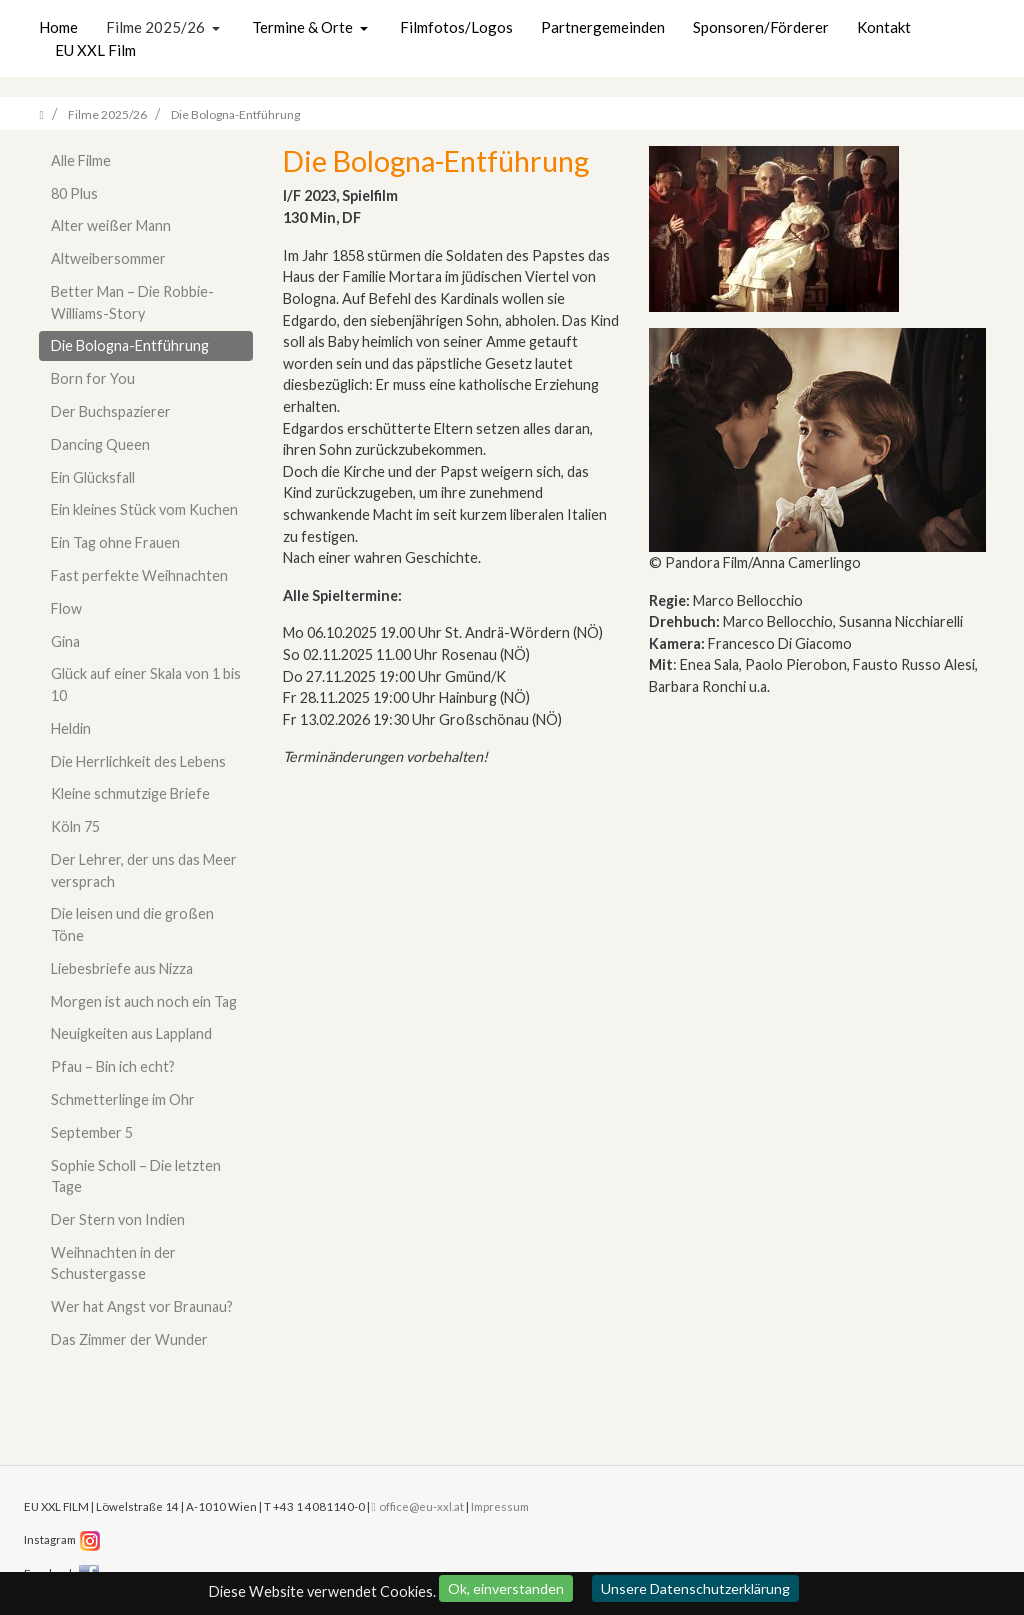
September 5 (92, 1132)
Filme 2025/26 (157, 27)
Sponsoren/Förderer (761, 27)
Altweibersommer (108, 258)
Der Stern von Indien (118, 1219)
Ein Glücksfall (93, 477)
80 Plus (74, 193)
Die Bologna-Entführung (130, 345)
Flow (66, 608)
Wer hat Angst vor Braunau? (142, 1306)
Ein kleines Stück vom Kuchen (144, 509)
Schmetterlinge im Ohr (123, 1099)
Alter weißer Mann (111, 225)
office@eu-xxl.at (418, 1506)
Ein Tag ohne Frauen (115, 542)
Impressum (500, 1506)
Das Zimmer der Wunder (129, 1339)
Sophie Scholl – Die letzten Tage (136, 1176)
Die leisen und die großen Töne (132, 924)
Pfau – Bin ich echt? (113, 1066)
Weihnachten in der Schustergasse (113, 1263)
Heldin (71, 728)
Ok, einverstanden (506, 1588)
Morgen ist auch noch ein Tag (144, 1001)
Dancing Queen (100, 444)
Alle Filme (81, 160)
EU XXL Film (95, 50)
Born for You (93, 378)
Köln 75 (75, 826)
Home (58, 27)
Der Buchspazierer (111, 411)
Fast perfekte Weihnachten (139, 575)
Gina (65, 641)
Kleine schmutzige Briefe (130, 793)
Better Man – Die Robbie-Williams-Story (132, 302)
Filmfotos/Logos (456, 27)
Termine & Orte (304, 27)
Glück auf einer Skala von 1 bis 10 (146, 684)
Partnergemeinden (603, 27)
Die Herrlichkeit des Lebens (138, 761)
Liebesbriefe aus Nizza (122, 968)
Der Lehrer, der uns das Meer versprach (144, 870)
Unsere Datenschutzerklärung (695, 1588)
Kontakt (884, 27)
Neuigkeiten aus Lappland (131, 1033)
